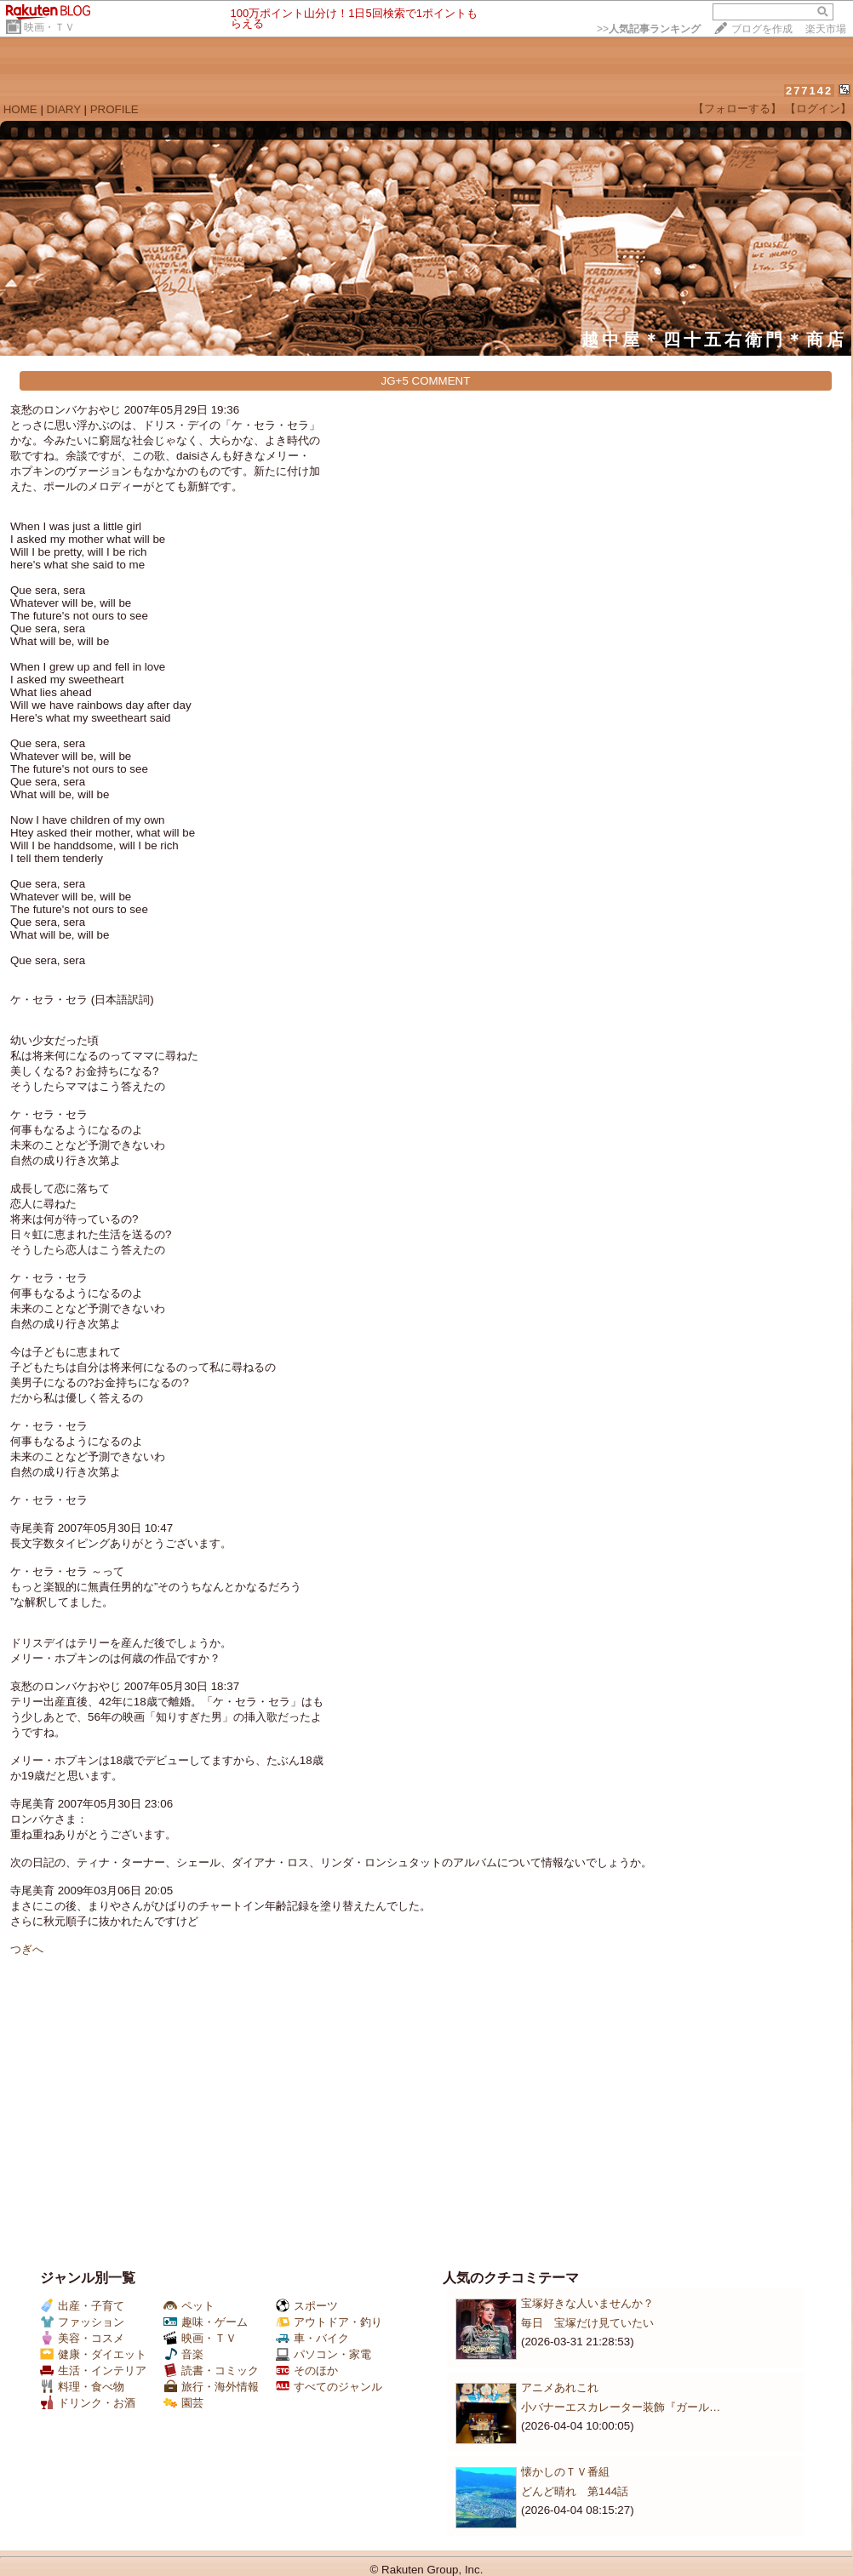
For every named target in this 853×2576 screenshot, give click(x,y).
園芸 (183, 2402)
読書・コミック (211, 2370)
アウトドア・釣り (329, 2322)
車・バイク (312, 2338)
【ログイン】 (818, 108)
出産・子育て (82, 2305)
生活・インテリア (93, 2370)
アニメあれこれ (559, 2387)
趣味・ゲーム (205, 2322)
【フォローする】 (737, 108)
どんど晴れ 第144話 (574, 2491)
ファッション (82, 2322)
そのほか (307, 2370)
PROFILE (114, 109)
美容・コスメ (82, 2338)
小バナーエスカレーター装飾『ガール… (620, 2407)
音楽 (183, 2354)
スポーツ (307, 2305)
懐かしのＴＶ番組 (565, 2471)
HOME (20, 109)
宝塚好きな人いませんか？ (587, 2303)
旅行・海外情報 (211, 2386)
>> (649, 29)
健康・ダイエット (93, 2354)
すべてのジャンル (329, 2386)
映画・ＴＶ (49, 27)
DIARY (64, 109)
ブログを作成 (762, 29)
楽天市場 (825, 29)
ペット (189, 2305)
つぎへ (26, 1949)
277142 (809, 90)
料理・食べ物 (82, 2386)
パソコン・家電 (323, 2354)
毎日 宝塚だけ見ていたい (587, 2322)
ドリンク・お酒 (87, 2402)
